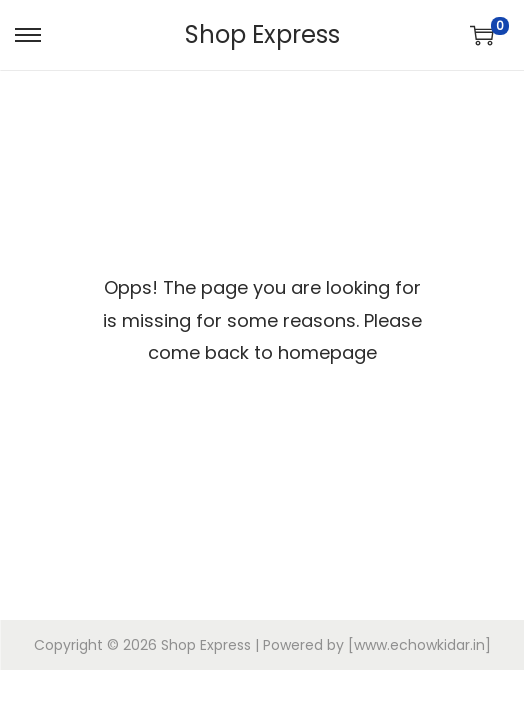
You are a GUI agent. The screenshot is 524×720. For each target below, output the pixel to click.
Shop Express (262, 34)
